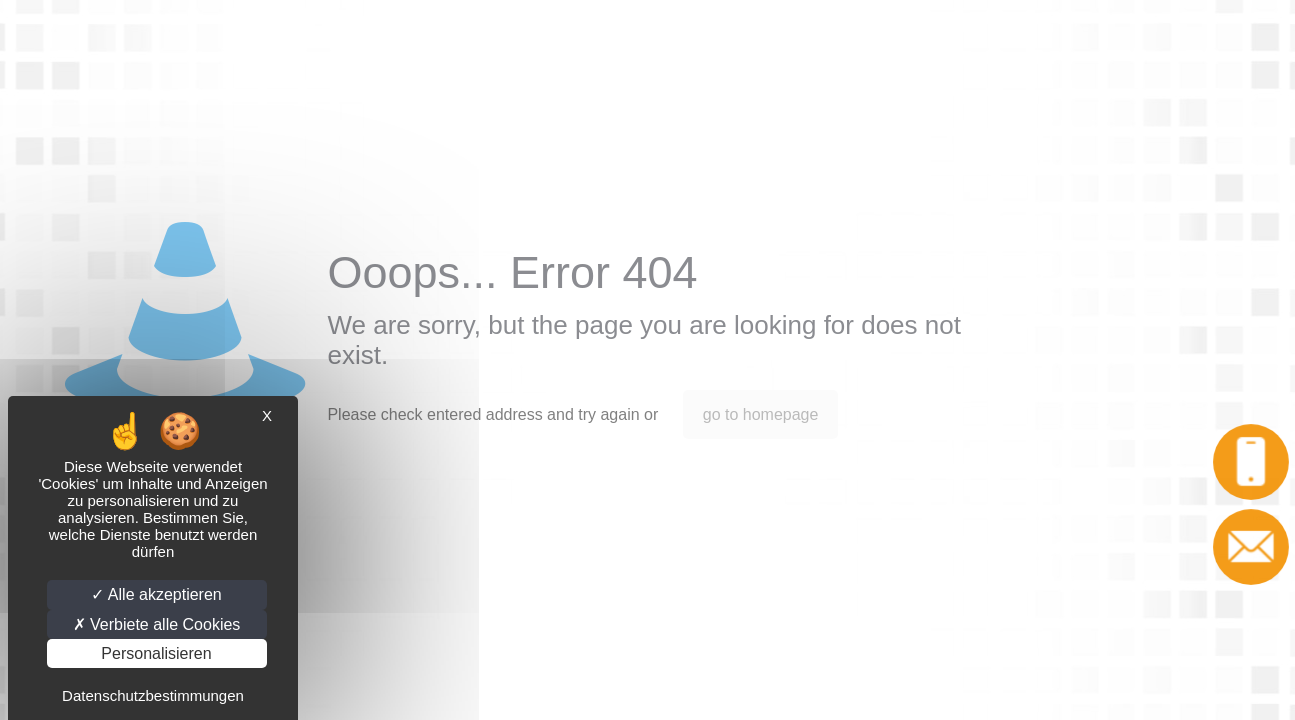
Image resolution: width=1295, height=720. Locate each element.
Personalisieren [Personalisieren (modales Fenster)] (156, 653)
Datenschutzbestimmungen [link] (153, 695)
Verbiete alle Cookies (157, 624)
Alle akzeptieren (156, 594)
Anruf (1252, 461)
